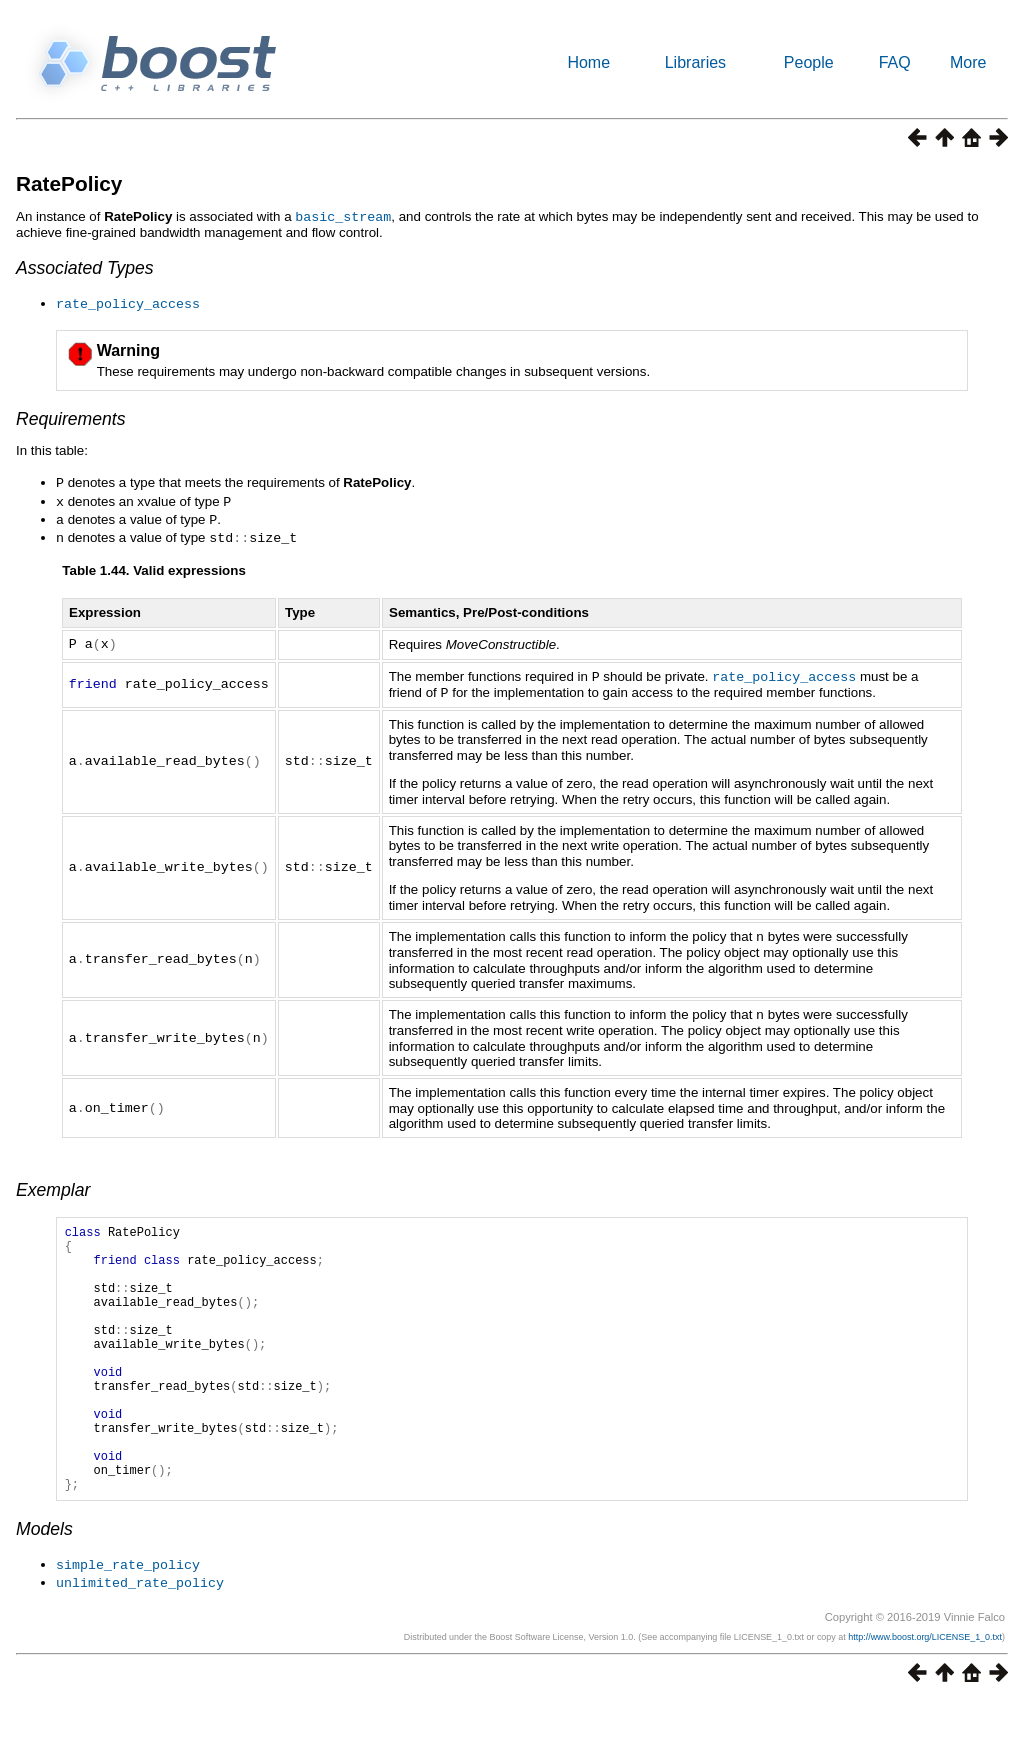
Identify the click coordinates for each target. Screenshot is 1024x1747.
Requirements (71, 417)
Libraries (695, 62)
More (968, 62)
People (809, 62)
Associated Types (85, 267)
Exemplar (53, 1180)
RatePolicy (69, 183)
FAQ (895, 62)
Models (44, 1576)
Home (588, 62)
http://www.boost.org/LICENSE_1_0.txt (925, 1682)
